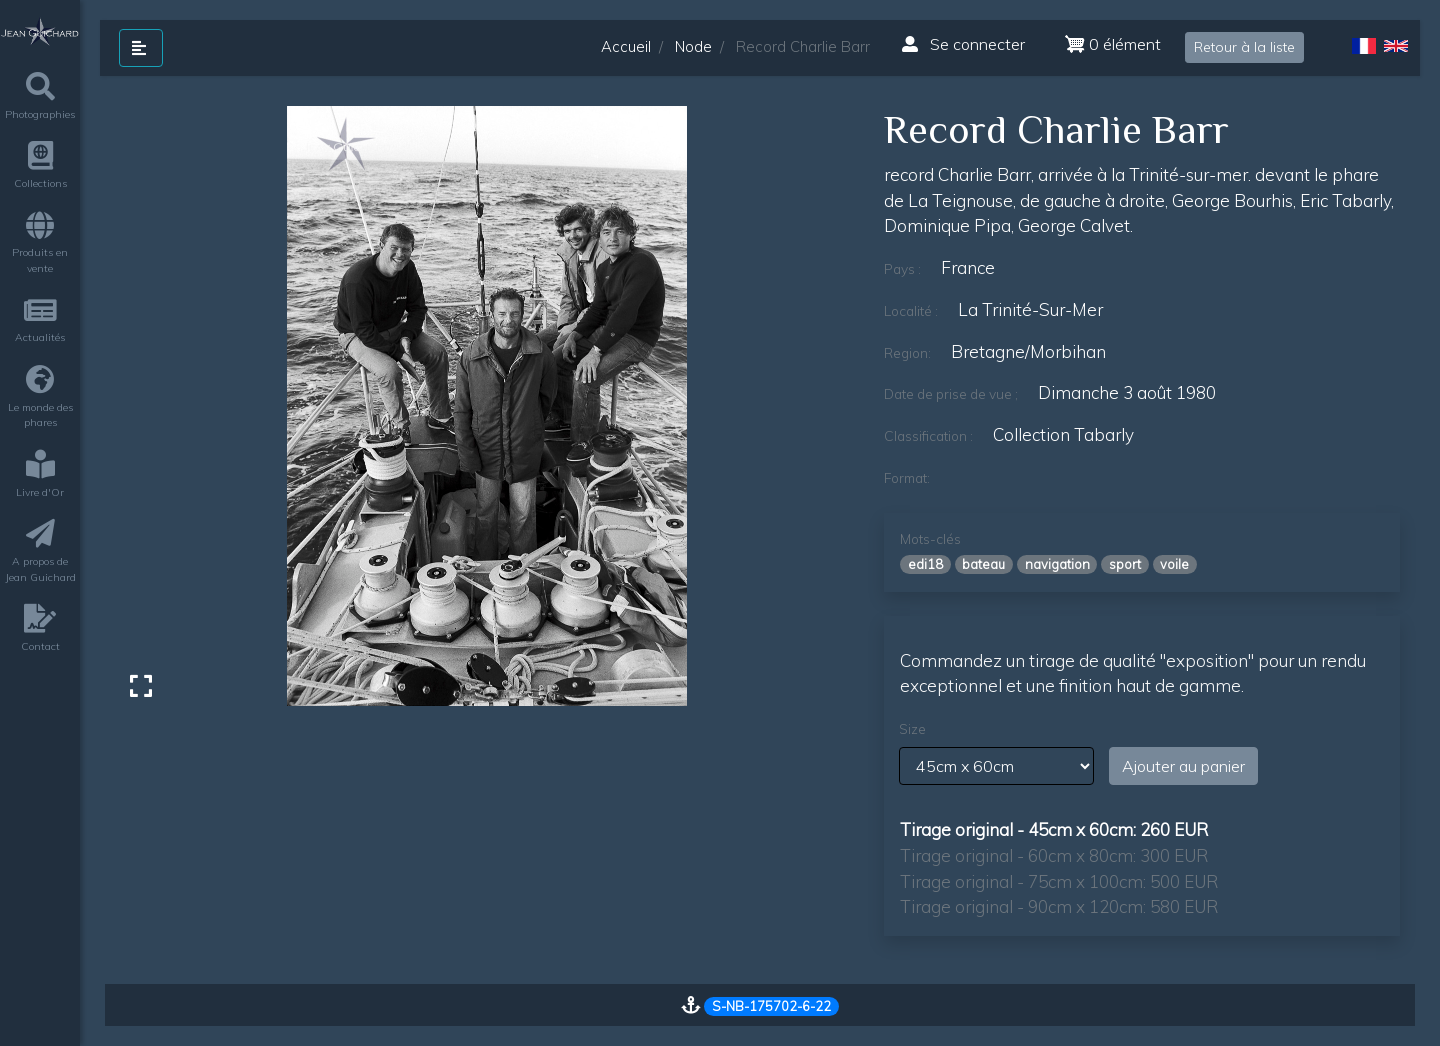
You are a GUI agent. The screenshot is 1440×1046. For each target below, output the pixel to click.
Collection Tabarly (1063, 434)
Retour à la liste (1244, 47)
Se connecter (963, 44)
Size (912, 729)
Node (693, 46)
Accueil (626, 46)
